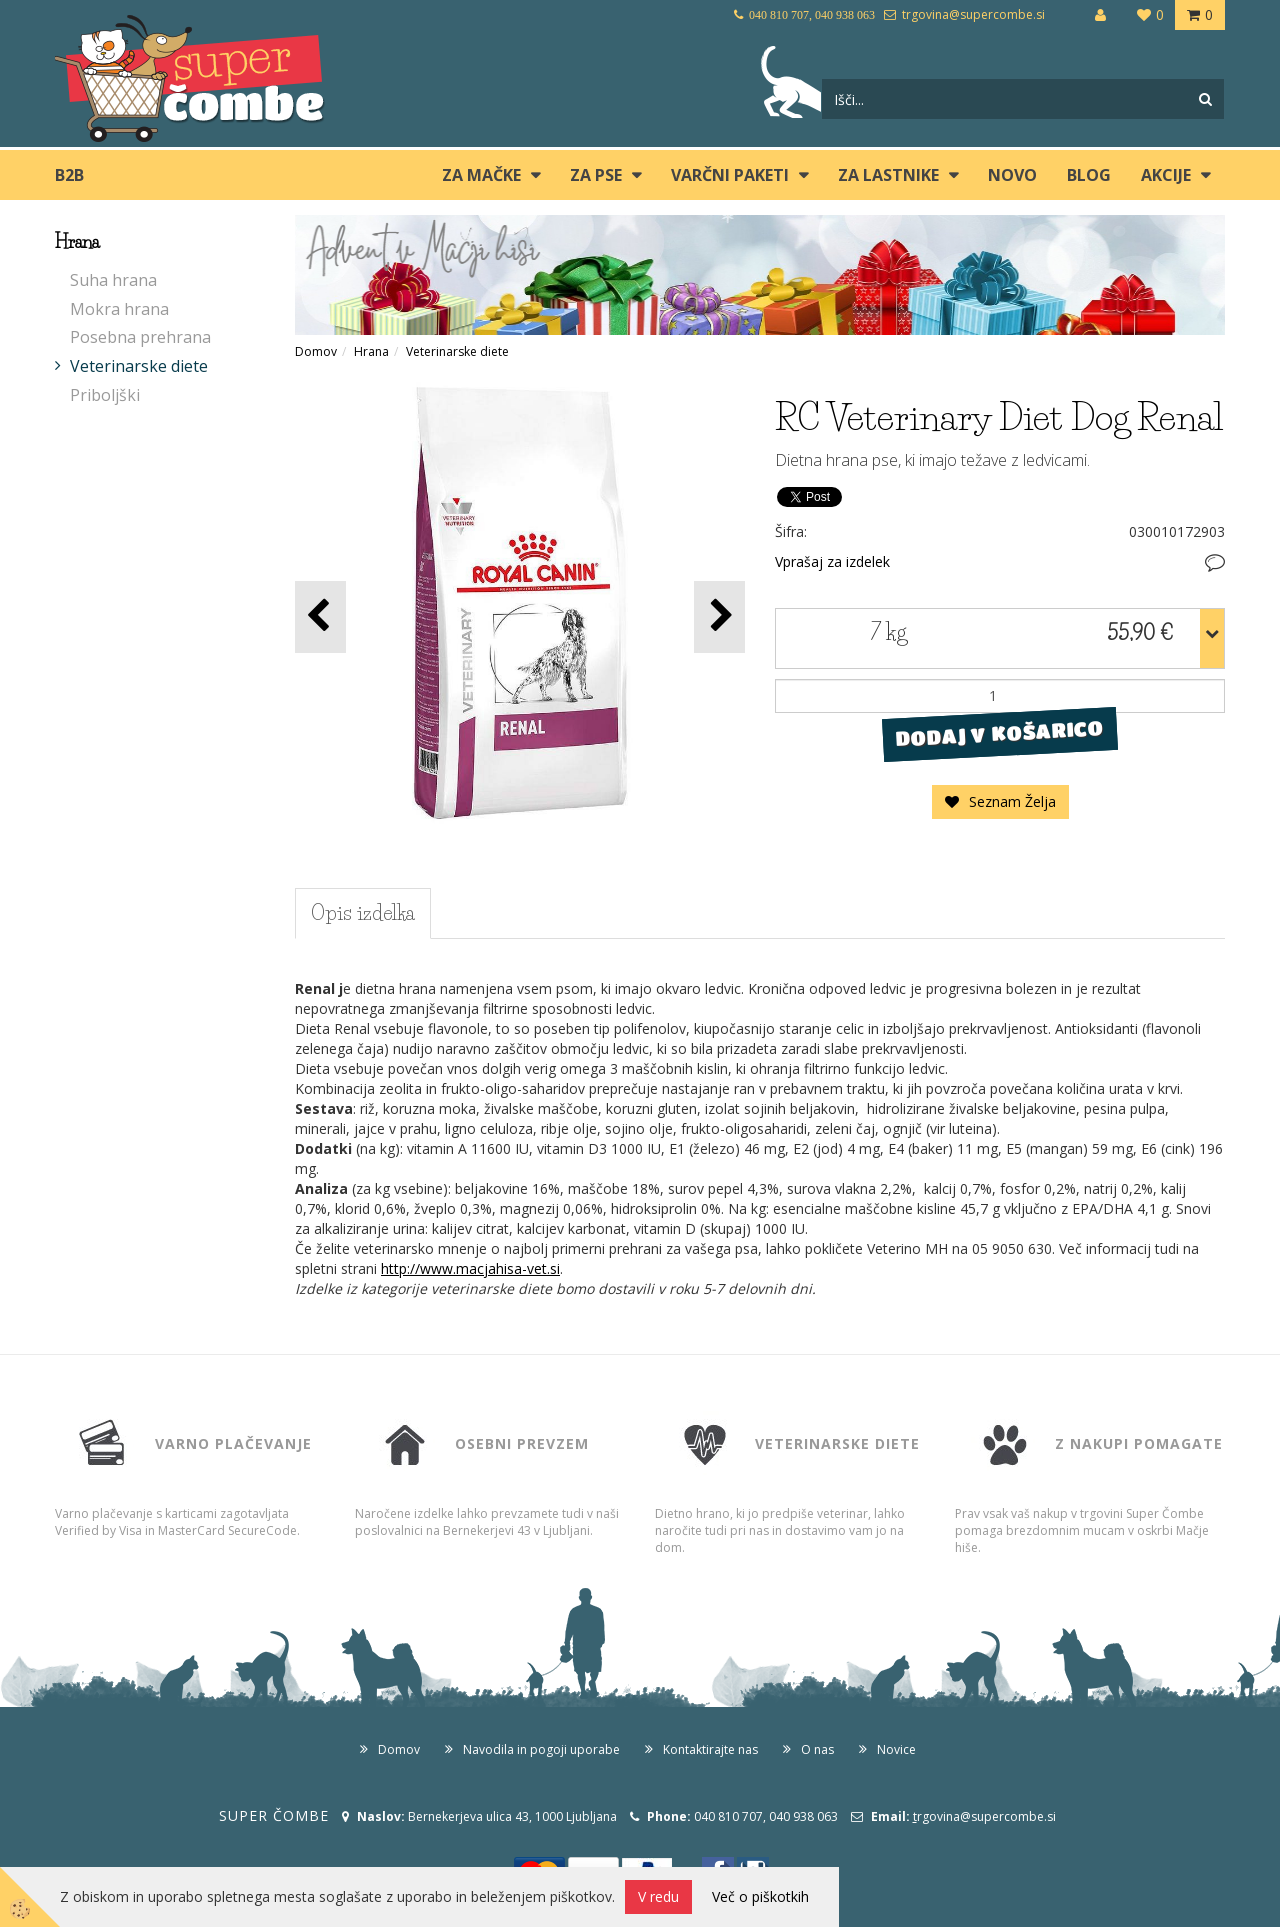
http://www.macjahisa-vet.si (470, 1268)
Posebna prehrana (140, 337)
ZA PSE (596, 175)
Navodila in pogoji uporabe (541, 1749)
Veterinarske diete (139, 366)
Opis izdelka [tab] (363, 913)
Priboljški (105, 395)
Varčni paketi (730, 175)
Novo (1012, 175)
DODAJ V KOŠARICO (999, 733)
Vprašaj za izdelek (832, 561)
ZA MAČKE (481, 175)
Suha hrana (113, 280)
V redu (658, 1896)
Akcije (1166, 175)
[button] (719, 616)
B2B (69, 175)
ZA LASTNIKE (888, 175)
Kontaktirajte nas (710, 1749)
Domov (316, 351)
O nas (817, 1749)
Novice (896, 1749)
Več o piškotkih (760, 1896)
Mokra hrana (119, 309)
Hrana (371, 351)
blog (1089, 175)
